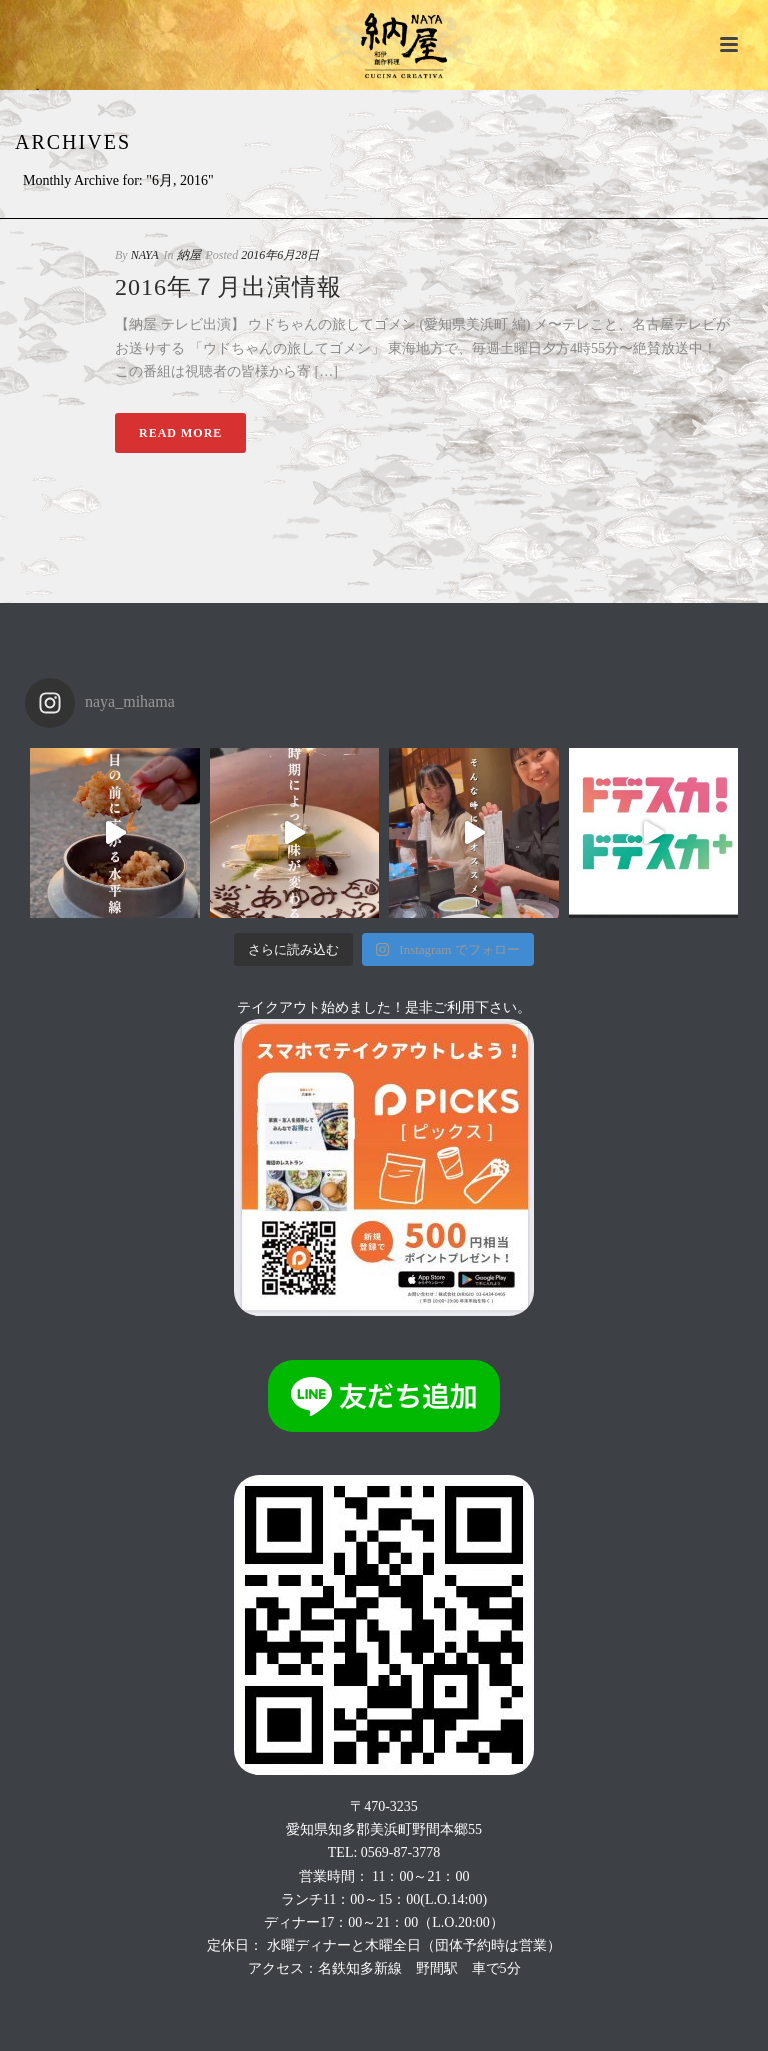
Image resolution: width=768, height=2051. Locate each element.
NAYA (145, 255)
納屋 (189, 255)
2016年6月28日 (280, 255)
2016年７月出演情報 (228, 287)
